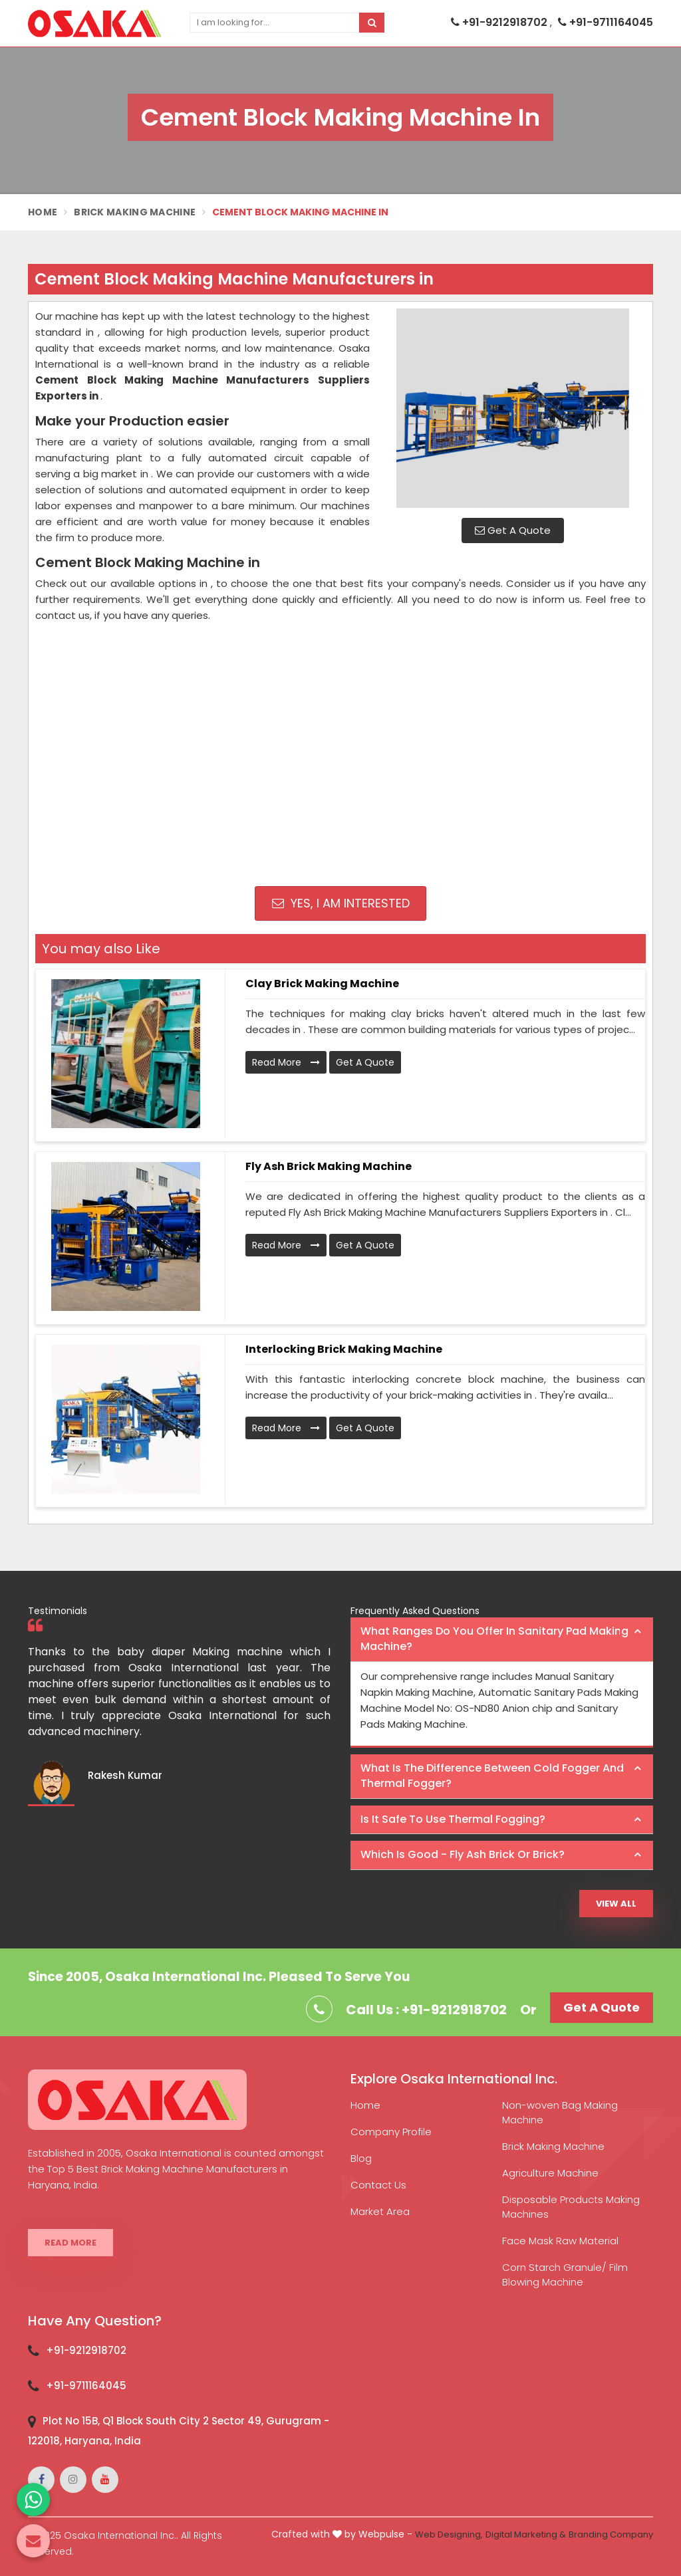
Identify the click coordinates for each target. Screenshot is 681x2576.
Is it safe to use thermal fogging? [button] (452, 1819)
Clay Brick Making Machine (322, 983)
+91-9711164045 (605, 22)
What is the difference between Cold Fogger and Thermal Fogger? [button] (492, 1775)
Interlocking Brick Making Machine (343, 1349)
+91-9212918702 (500, 22)
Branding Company (611, 2534)
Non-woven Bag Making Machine (560, 2112)
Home (42, 212)
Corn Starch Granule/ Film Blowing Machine (565, 2274)
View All (616, 1903)
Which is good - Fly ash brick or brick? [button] (462, 1854)
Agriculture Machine (550, 2173)
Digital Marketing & (525, 2534)
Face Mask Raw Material (560, 2241)
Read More (286, 1062)
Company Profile (391, 2132)
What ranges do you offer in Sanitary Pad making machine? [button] (494, 1638)
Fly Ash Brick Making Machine (328, 1166)
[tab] (501, 1639)
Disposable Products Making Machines (571, 2206)
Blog (361, 2158)
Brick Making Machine (135, 212)
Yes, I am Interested (341, 903)
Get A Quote (513, 530)
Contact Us (378, 2185)
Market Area (380, 2211)
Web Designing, (449, 2534)
